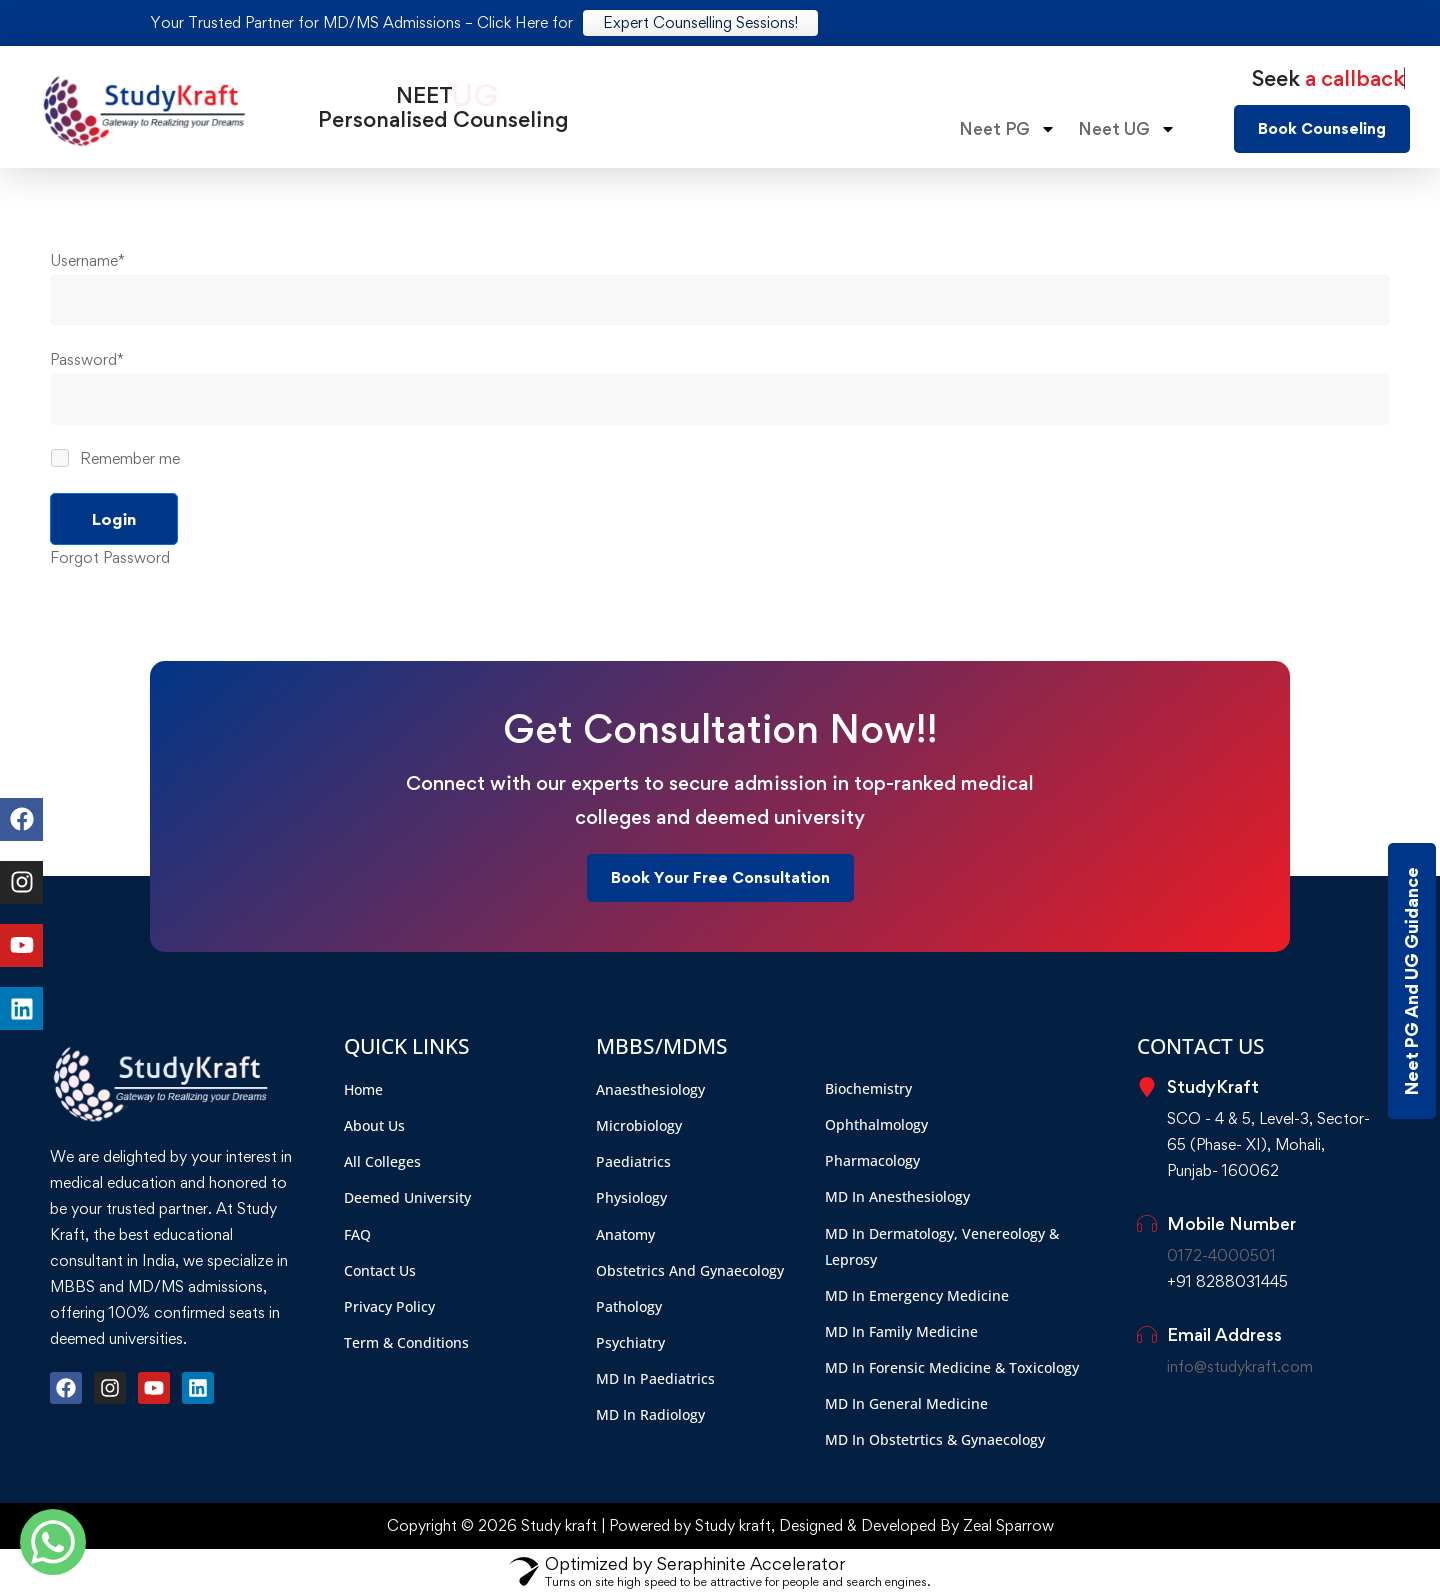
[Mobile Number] (1147, 1224)
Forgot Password (110, 557)
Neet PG (1007, 129)
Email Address (1224, 1334)
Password (87, 359)
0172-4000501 (1221, 1255)
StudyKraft (1213, 1086)
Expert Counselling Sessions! (700, 22)
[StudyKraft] (1147, 1087)
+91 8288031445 (1227, 1281)
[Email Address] (1147, 1335)
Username (87, 260)
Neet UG (1127, 129)
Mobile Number (1231, 1223)
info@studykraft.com (1240, 1366)
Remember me (116, 458)
